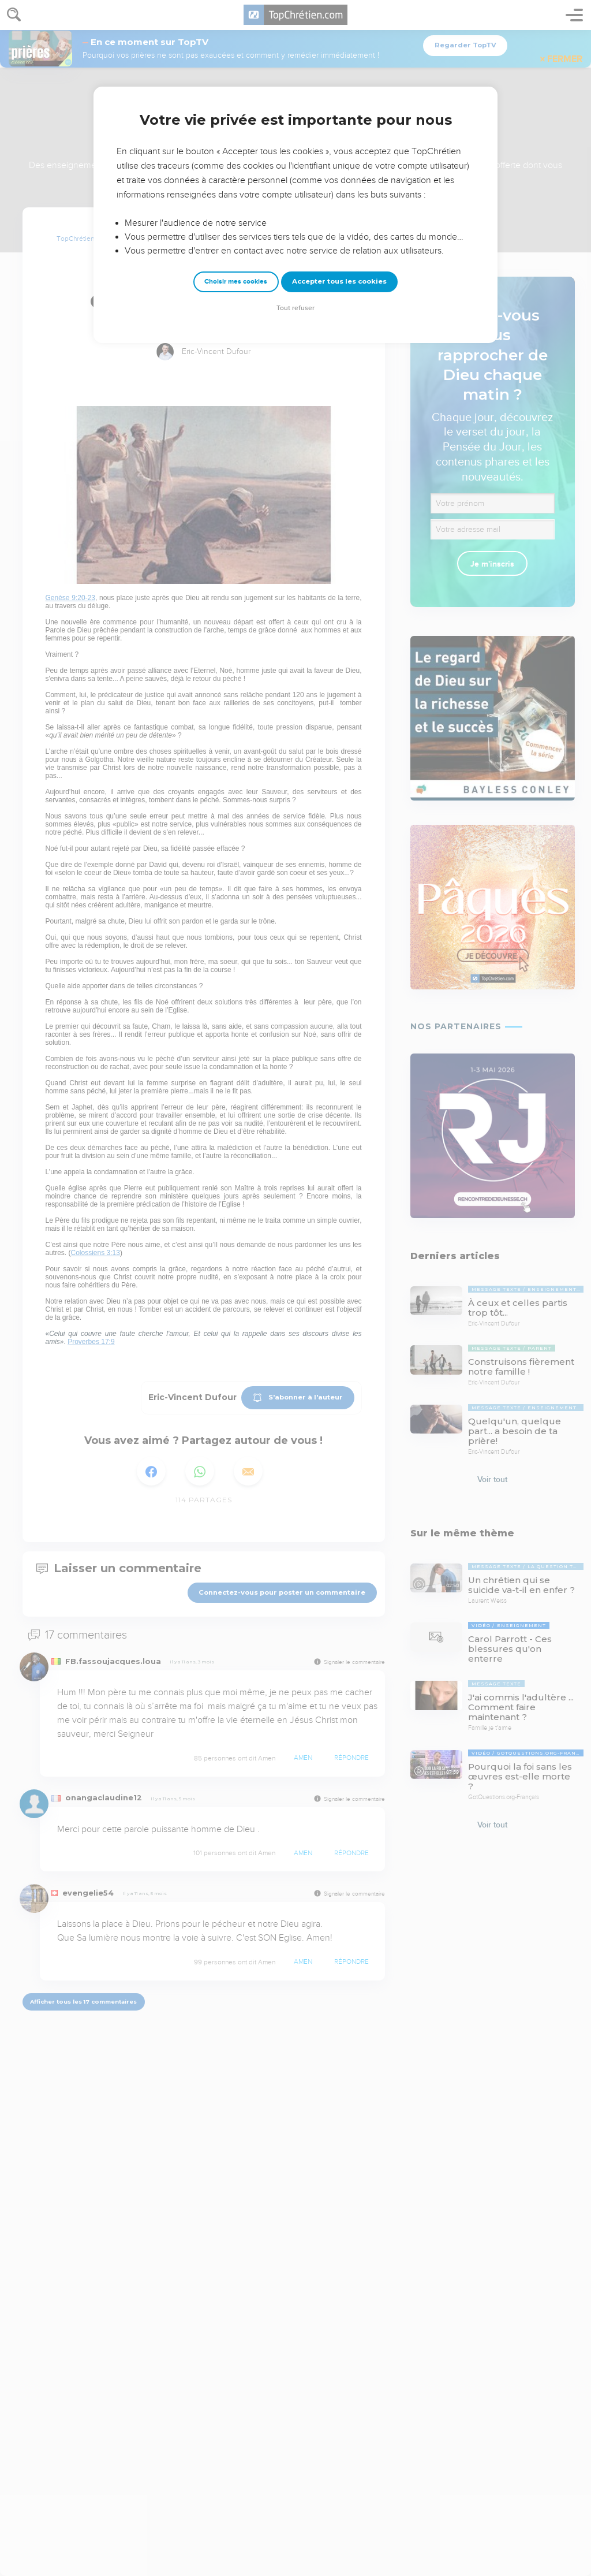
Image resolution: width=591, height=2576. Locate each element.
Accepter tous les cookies (339, 281)
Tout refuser (295, 308)
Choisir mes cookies (235, 281)
